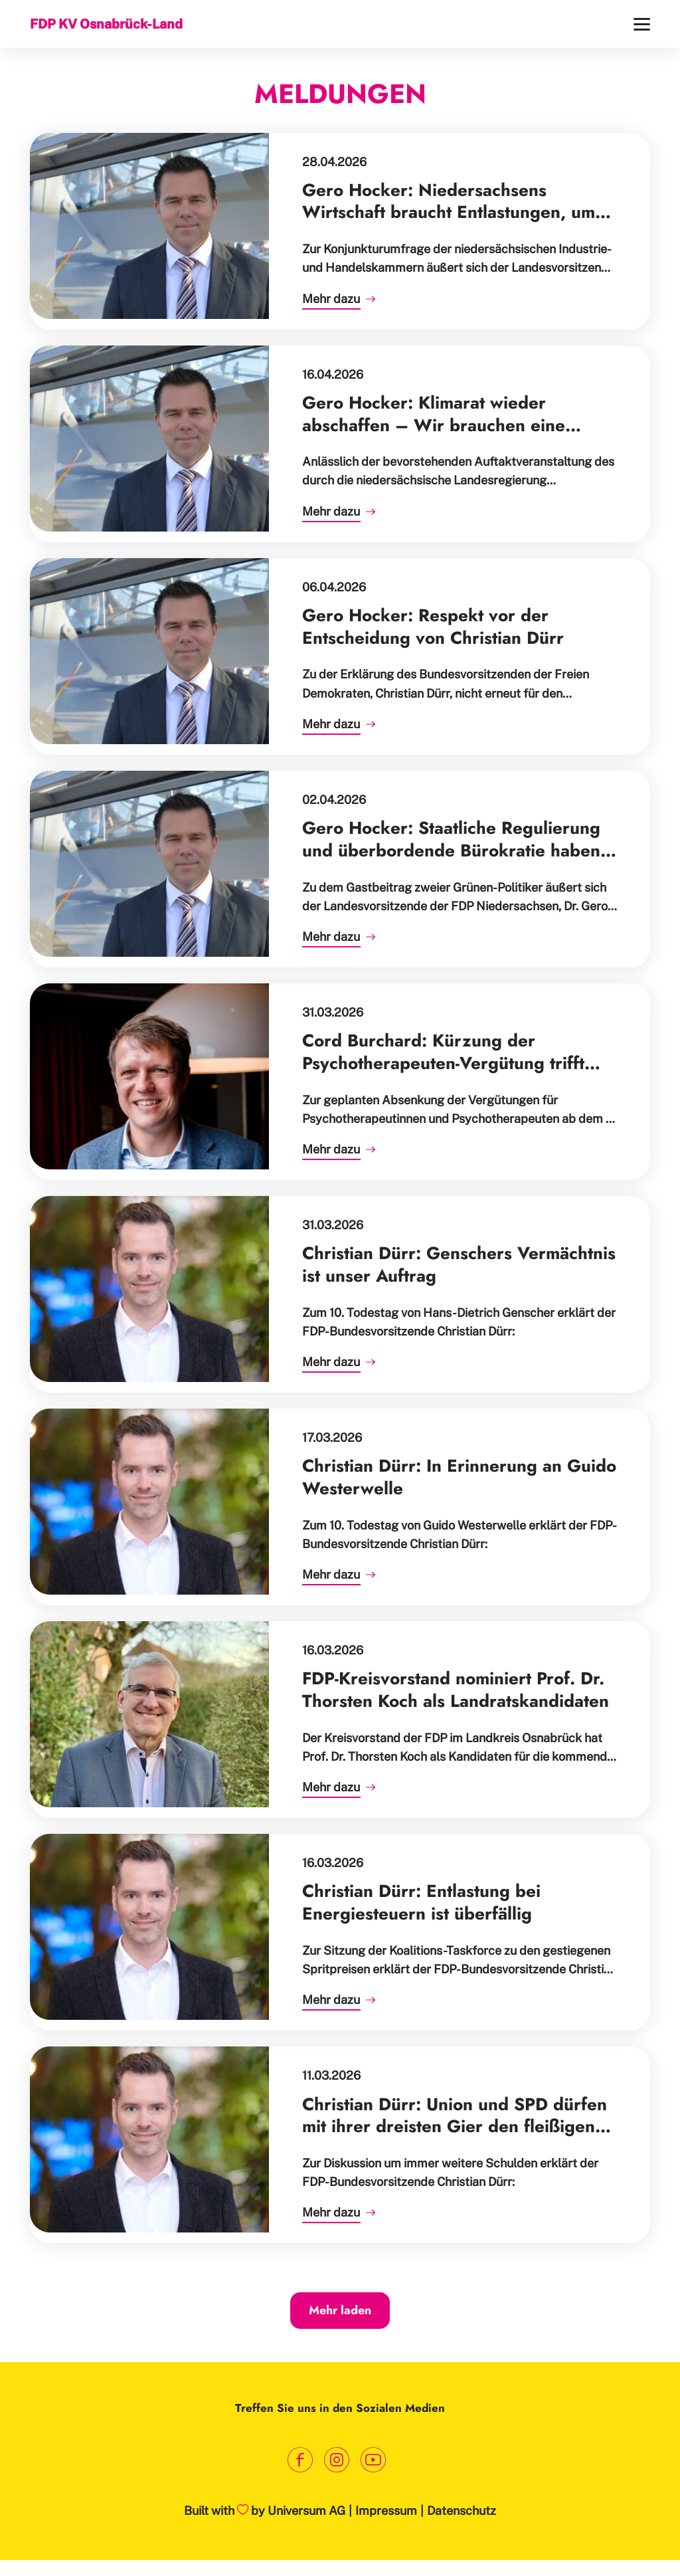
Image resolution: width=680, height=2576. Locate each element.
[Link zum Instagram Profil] (337, 2460)
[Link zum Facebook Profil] (300, 2460)
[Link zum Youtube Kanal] (373, 2460)
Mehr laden (340, 2310)
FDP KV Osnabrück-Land (106, 23)
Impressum (386, 2511)
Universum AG (306, 2511)
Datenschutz (461, 2511)
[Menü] (642, 24)
